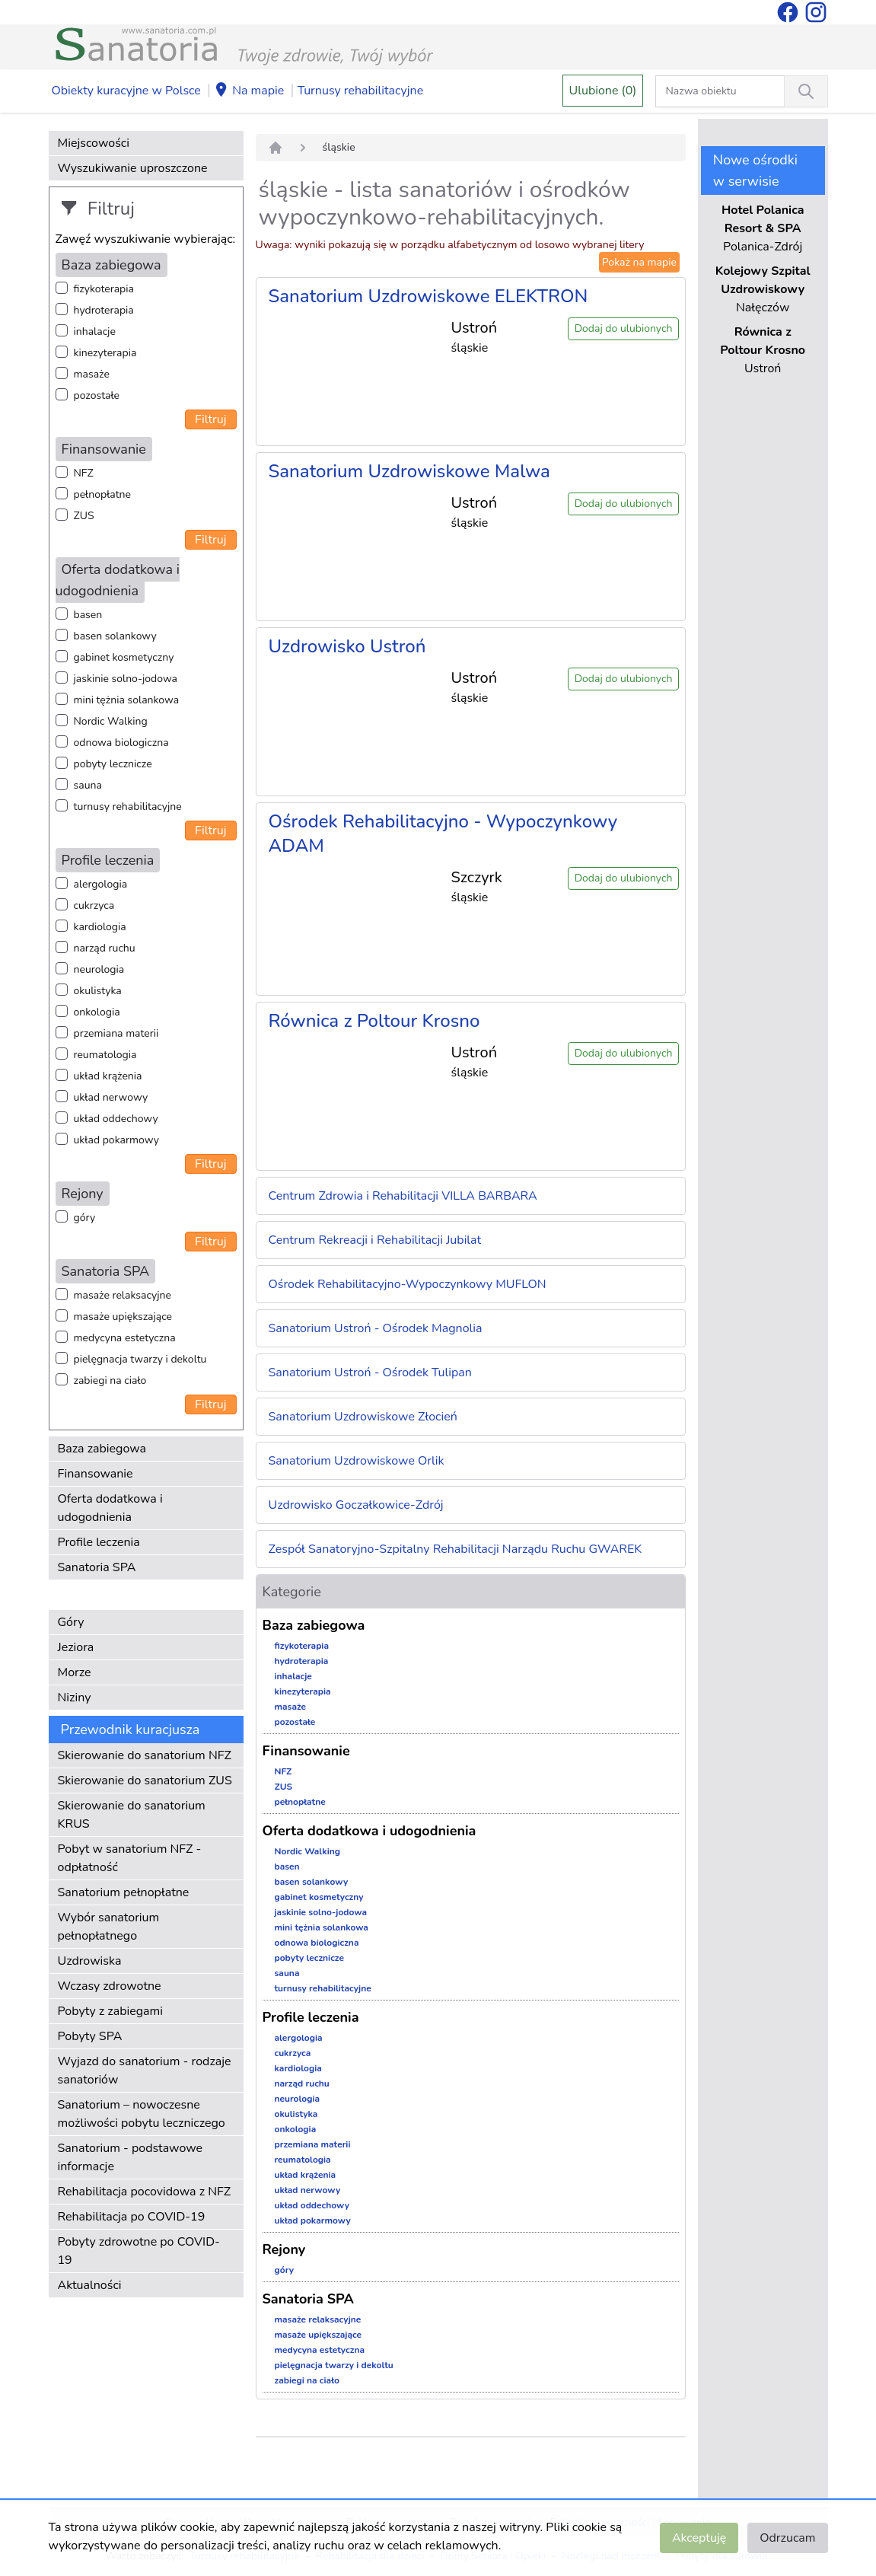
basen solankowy (115, 636)
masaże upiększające (123, 1316)
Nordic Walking (111, 721)
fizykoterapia (104, 289)
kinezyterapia (105, 353)
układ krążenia (108, 1076)
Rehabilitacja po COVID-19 (131, 2216)
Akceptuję (699, 2538)
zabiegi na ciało (110, 1380)
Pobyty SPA (90, 2036)
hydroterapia (104, 310)
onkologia (97, 1012)
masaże (92, 374)
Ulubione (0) (603, 90)
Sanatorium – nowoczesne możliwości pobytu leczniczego (141, 2113)
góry (85, 1217)
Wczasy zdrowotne (109, 1986)
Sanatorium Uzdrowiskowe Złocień (363, 1416)
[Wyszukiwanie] (806, 91)
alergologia (101, 884)
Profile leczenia (99, 1542)
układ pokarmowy (116, 1140)
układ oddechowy (116, 1118)
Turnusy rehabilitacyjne (360, 90)
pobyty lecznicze (113, 764)
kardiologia (100, 927)
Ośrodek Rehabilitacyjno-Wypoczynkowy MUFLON (407, 1284)
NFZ (84, 473)
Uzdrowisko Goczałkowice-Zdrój (356, 1505)
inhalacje (95, 331)
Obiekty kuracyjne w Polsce (126, 90)
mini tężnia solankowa (127, 700)
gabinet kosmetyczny (124, 657)
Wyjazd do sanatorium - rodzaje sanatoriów (144, 2070)
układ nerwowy (111, 1097)
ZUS (84, 516)
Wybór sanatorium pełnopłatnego (109, 1926)
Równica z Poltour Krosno (374, 1021)
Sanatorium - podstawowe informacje (130, 2157)
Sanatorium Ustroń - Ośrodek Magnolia (376, 1328)
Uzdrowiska (90, 1961)
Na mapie (249, 91)
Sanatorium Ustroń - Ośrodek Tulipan (370, 1372)
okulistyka (98, 991)
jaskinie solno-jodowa (126, 678)
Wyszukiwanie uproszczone (133, 168)
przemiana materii (116, 1033)
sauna (88, 785)
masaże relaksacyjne (122, 1295)
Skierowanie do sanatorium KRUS (131, 1814)
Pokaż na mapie (639, 262)
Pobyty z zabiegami (110, 2011)
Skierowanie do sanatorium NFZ (144, 1755)
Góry (71, 1622)
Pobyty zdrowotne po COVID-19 (139, 2250)
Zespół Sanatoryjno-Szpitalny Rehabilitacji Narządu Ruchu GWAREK (455, 1549)
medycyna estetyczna (125, 1338)
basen (88, 614)
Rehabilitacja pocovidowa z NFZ (144, 2191)
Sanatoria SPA (97, 1567)
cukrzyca (94, 905)
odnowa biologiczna (121, 742)
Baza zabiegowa (102, 1448)
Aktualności (90, 2285)
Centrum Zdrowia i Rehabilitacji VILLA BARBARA (403, 1196)
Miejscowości (93, 143)
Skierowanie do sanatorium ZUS (145, 1780)
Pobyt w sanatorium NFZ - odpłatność (130, 1858)
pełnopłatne (103, 494)
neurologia (99, 969)
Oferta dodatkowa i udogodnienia (110, 1508)
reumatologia (105, 1054)
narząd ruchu (104, 948)
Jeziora (76, 1647)
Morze (74, 1672)
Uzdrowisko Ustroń (347, 646)
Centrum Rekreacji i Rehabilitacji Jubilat (375, 1240)
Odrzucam (787, 2538)
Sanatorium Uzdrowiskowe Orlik (356, 1460)
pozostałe (97, 395)
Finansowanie (95, 1473)
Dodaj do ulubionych (624, 328)
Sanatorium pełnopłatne (124, 1892)
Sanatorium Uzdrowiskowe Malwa (409, 471)
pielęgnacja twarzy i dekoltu (140, 1359)
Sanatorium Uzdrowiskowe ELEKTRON (428, 296)
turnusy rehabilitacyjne (128, 806)
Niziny (74, 1697)
